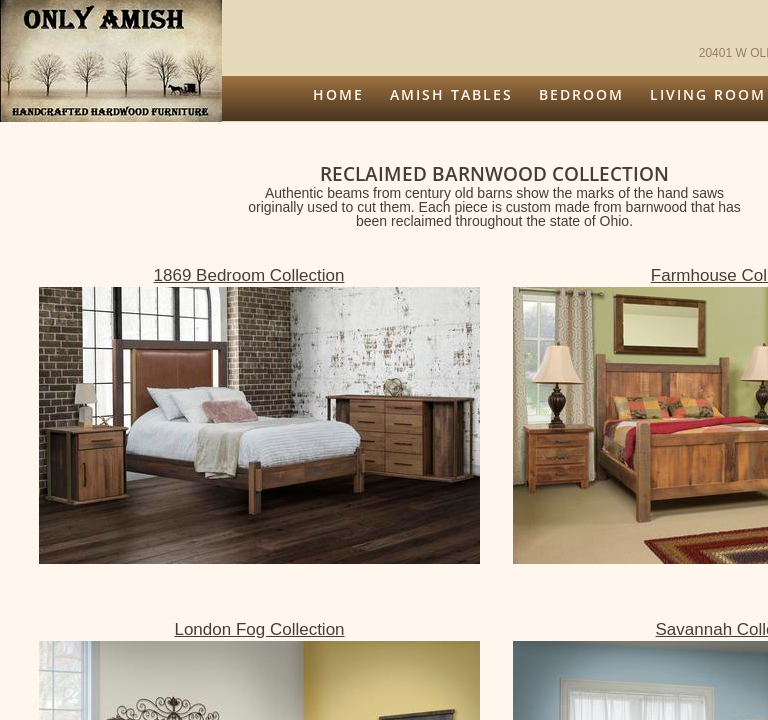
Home (338, 94)
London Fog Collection (259, 629)
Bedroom (581, 94)
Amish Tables (451, 94)
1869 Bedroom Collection (249, 275)
